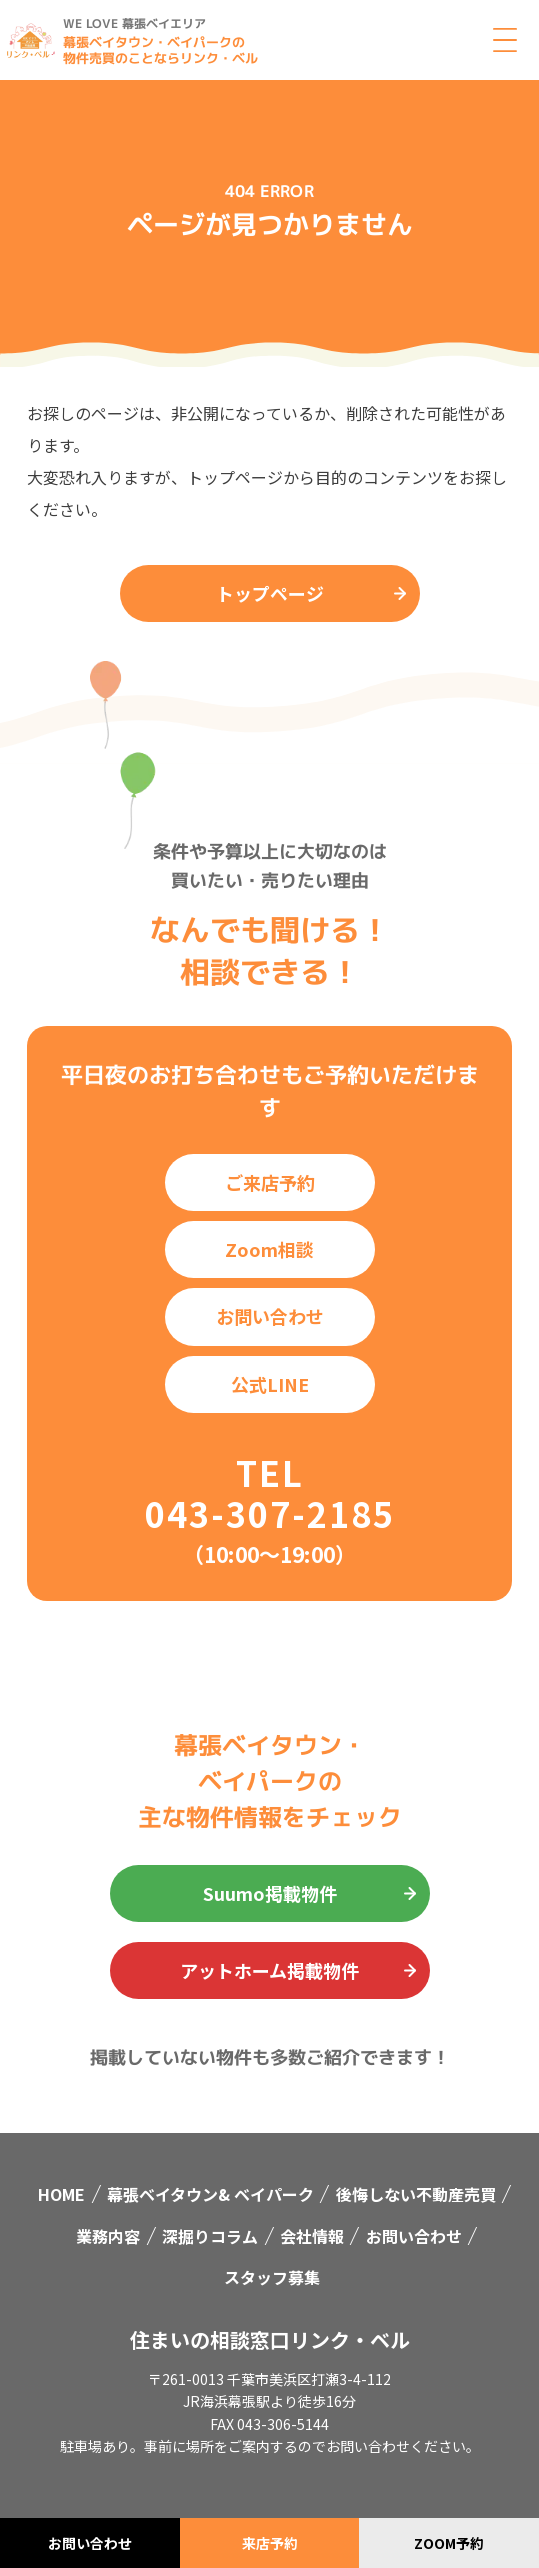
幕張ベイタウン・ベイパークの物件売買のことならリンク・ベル (160, 50)
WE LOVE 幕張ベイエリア (134, 23)
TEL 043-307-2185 (270, 1493)
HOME (61, 2194)
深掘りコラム (210, 2236)
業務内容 (108, 2236)
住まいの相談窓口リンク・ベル (270, 2339)
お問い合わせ (414, 2236)
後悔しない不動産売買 (416, 2194)
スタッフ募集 (272, 2277)
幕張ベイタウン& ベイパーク (210, 2194)
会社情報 (312, 2236)
